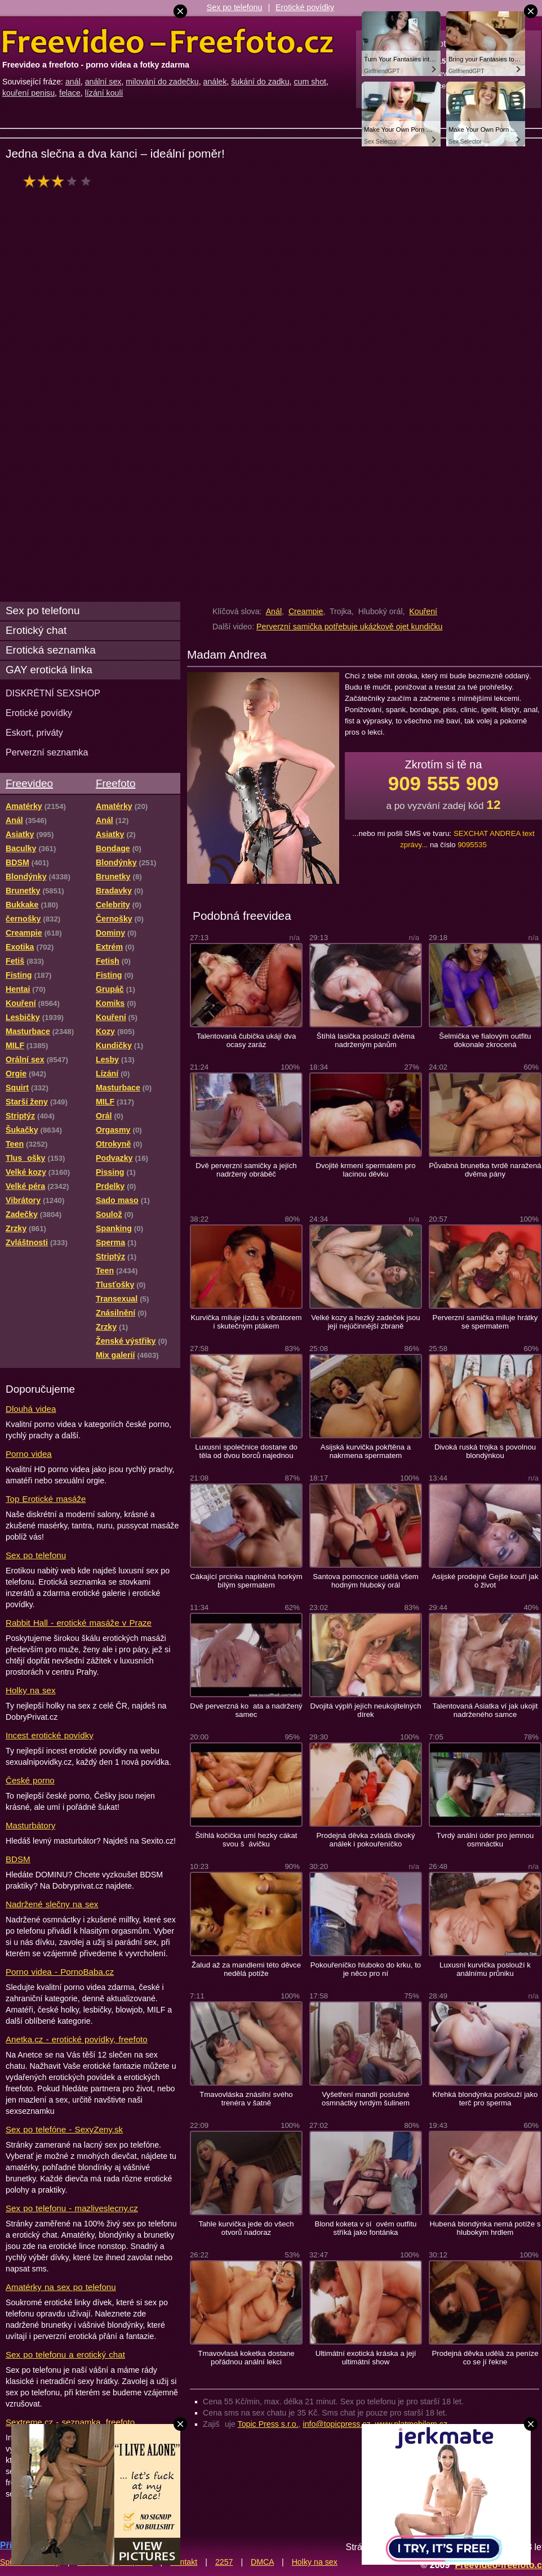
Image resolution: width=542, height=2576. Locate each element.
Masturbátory (30, 1825)
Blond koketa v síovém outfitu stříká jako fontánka (366, 2228)
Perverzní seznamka (47, 752)
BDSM (18, 1859)
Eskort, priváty (34, 732)
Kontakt (183, 2561)
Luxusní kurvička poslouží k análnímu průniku (485, 1969)
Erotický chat (36, 630)
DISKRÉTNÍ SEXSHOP (53, 693)
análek (215, 81)
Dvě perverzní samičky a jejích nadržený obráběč (246, 1169)
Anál (274, 611)
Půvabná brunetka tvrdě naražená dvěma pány (485, 1169)
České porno (30, 1780)
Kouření (423, 611)
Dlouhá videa (31, 1409)
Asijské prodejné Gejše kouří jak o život (485, 1580)
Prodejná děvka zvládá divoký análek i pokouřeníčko (365, 1839)
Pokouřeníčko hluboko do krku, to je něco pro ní (365, 1969)
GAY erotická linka (49, 670)
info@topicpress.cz (337, 2424)
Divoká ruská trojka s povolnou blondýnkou (485, 1451)
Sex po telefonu (235, 7)
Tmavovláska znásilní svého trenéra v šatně (246, 2098)
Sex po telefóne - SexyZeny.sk (64, 2129)
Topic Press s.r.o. (268, 2424)
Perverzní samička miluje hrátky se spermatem (485, 1321)
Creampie (305, 611)
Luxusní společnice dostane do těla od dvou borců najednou (246, 1451)
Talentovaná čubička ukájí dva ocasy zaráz (246, 1040)
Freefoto (115, 783)
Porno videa (29, 1454)
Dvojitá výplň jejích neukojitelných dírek (365, 1710)
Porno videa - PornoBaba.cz (60, 1971)
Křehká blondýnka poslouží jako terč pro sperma (485, 2098)
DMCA (262, 2561)
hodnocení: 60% (61, 181)
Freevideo (29, 783)
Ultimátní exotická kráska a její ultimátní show (366, 2357)
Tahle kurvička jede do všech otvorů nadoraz (246, 2228)
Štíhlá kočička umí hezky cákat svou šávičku (246, 1839)
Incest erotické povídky (50, 1735)
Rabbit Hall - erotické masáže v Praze (79, 1622)
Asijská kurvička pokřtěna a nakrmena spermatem (366, 1451)
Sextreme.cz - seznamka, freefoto (70, 2422)
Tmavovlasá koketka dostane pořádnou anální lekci (246, 2357)
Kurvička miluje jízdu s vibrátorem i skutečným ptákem (245, 1321)
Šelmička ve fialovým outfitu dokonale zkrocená (485, 1040)
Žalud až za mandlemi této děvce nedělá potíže (246, 1969)
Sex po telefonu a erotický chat (65, 2354)
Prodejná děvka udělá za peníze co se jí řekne (485, 2357)
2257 (224, 2561)
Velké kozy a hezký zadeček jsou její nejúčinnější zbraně (365, 1321)
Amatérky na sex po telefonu (61, 2287)
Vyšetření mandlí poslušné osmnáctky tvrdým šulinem (366, 2098)
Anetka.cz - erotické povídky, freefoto (77, 2039)
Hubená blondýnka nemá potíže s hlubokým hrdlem (484, 2228)
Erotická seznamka (51, 650)
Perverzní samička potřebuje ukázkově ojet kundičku (349, 626)
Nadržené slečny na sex (52, 1904)
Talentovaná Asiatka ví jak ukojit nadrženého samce (485, 1710)
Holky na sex (31, 1690)
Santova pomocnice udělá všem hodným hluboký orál (366, 1580)
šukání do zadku (260, 81)
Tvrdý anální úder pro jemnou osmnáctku (485, 1839)
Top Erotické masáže (46, 1499)
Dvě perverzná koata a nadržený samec (246, 1710)
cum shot (310, 81)
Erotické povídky (305, 7)
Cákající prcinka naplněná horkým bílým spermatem (246, 1580)
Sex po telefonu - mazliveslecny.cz (72, 2208)
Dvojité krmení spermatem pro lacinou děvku (365, 1169)
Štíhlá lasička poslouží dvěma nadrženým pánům (366, 1040)
